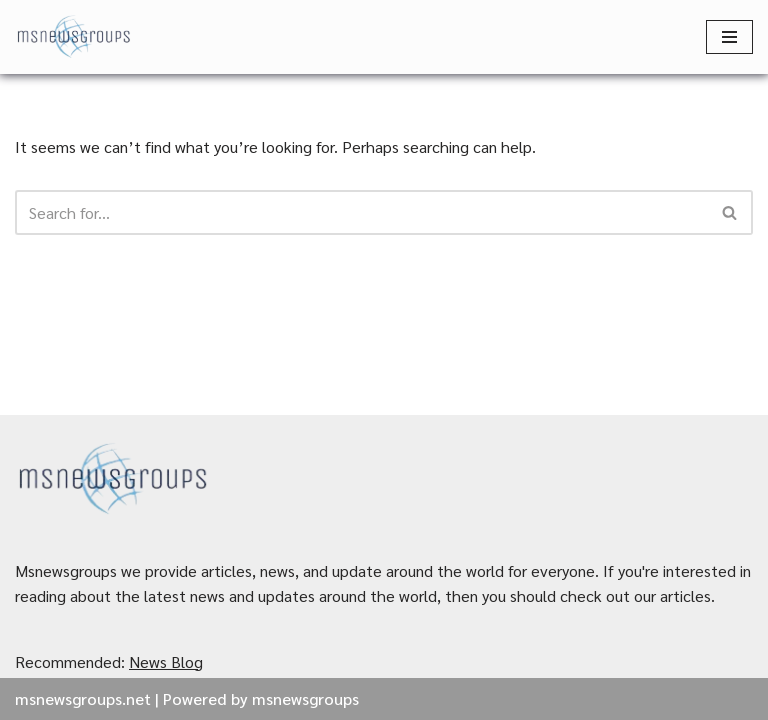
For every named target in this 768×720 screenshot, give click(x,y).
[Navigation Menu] (729, 37)
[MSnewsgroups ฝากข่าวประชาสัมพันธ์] (75, 37)
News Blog (166, 661)
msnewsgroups (305, 698)
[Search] (361, 212)
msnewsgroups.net (83, 698)
